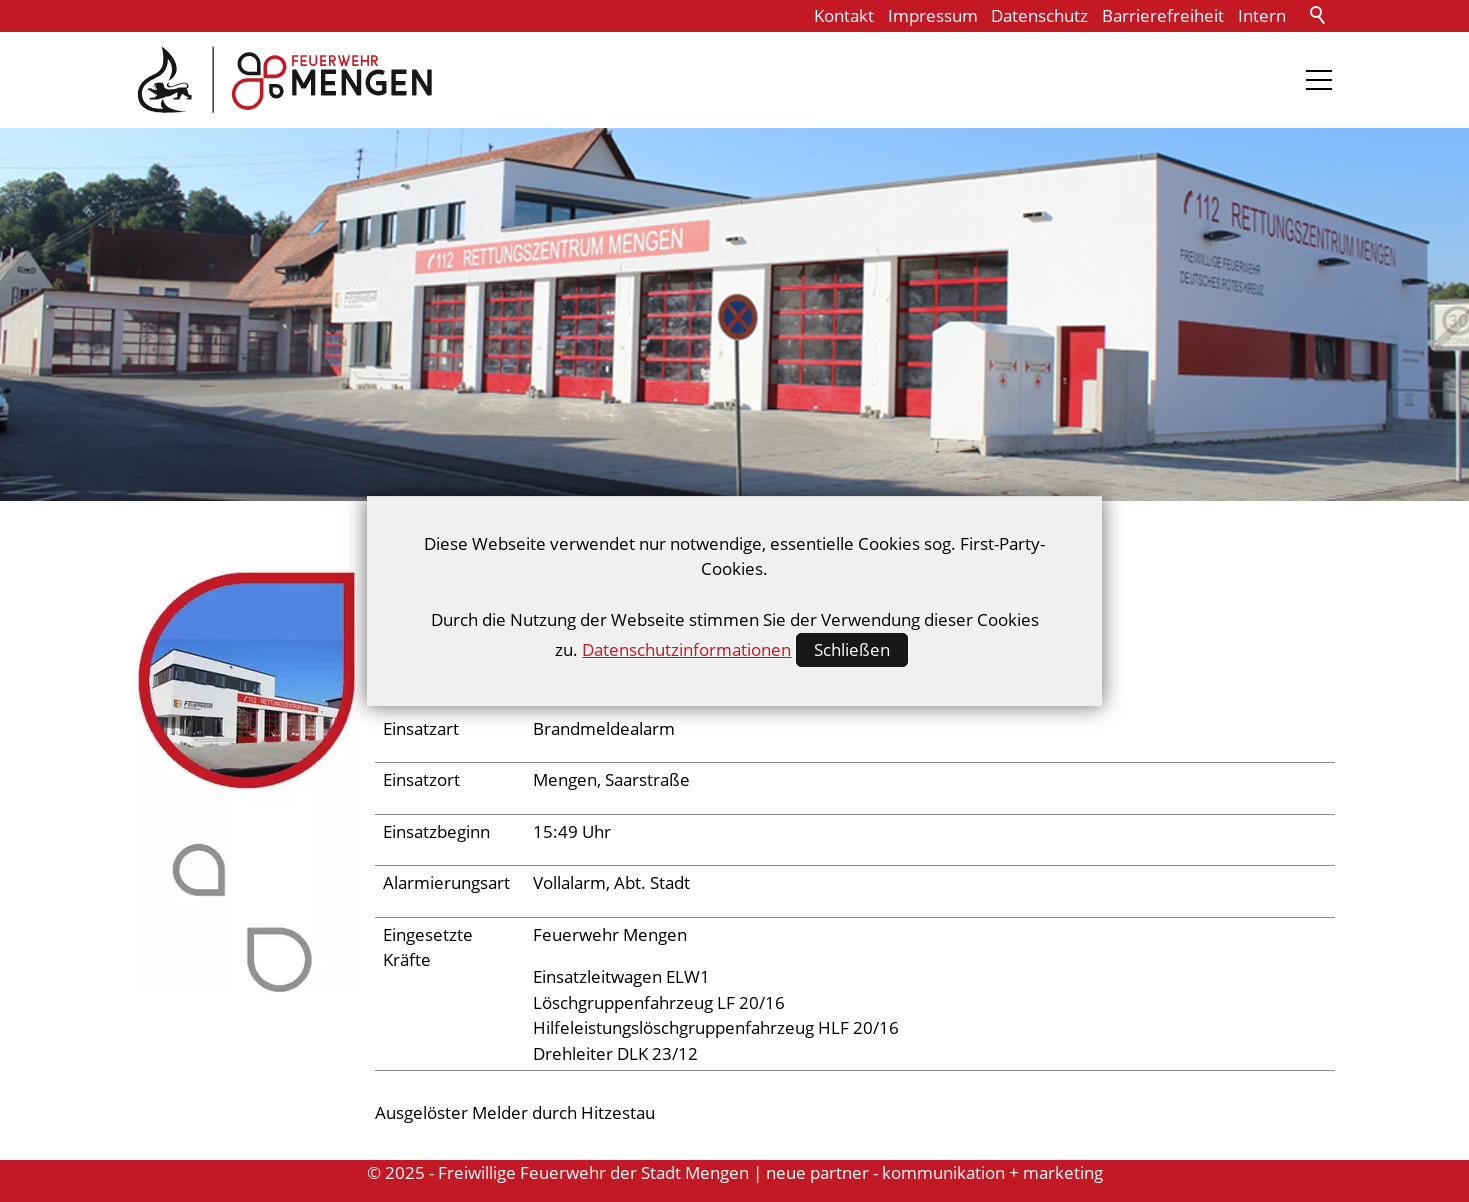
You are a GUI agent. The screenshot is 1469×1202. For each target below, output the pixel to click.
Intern (1262, 15)
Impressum (933, 15)
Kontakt (844, 15)
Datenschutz (1039, 15)
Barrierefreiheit (1163, 15)
